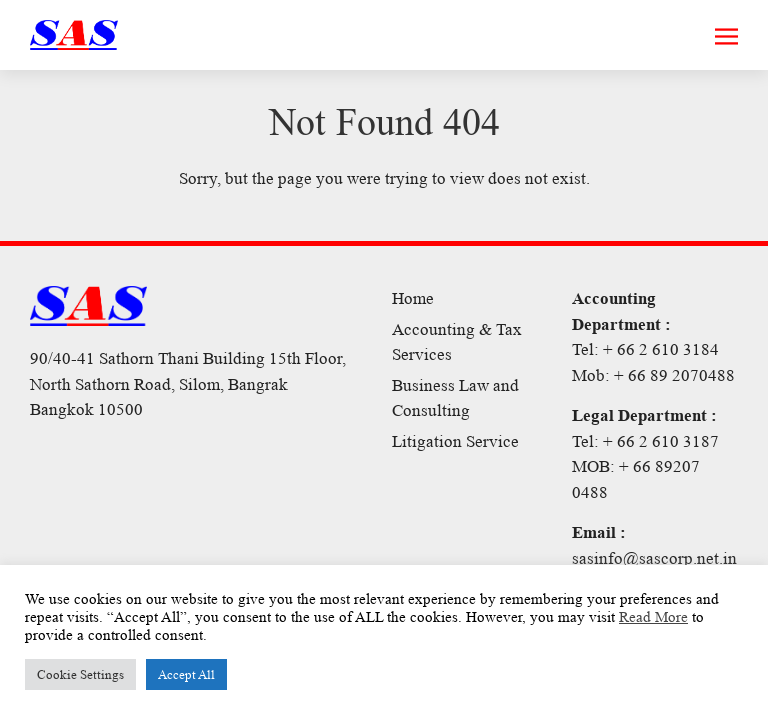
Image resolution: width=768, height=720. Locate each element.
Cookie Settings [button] (80, 674)
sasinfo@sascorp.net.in (654, 558)
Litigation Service (455, 441)
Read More (653, 617)
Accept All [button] (186, 674)
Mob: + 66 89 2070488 (653, 375)
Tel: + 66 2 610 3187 (645, 441)
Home (413, 298)
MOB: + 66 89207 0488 (636, 479)
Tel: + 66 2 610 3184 (645, 349)
